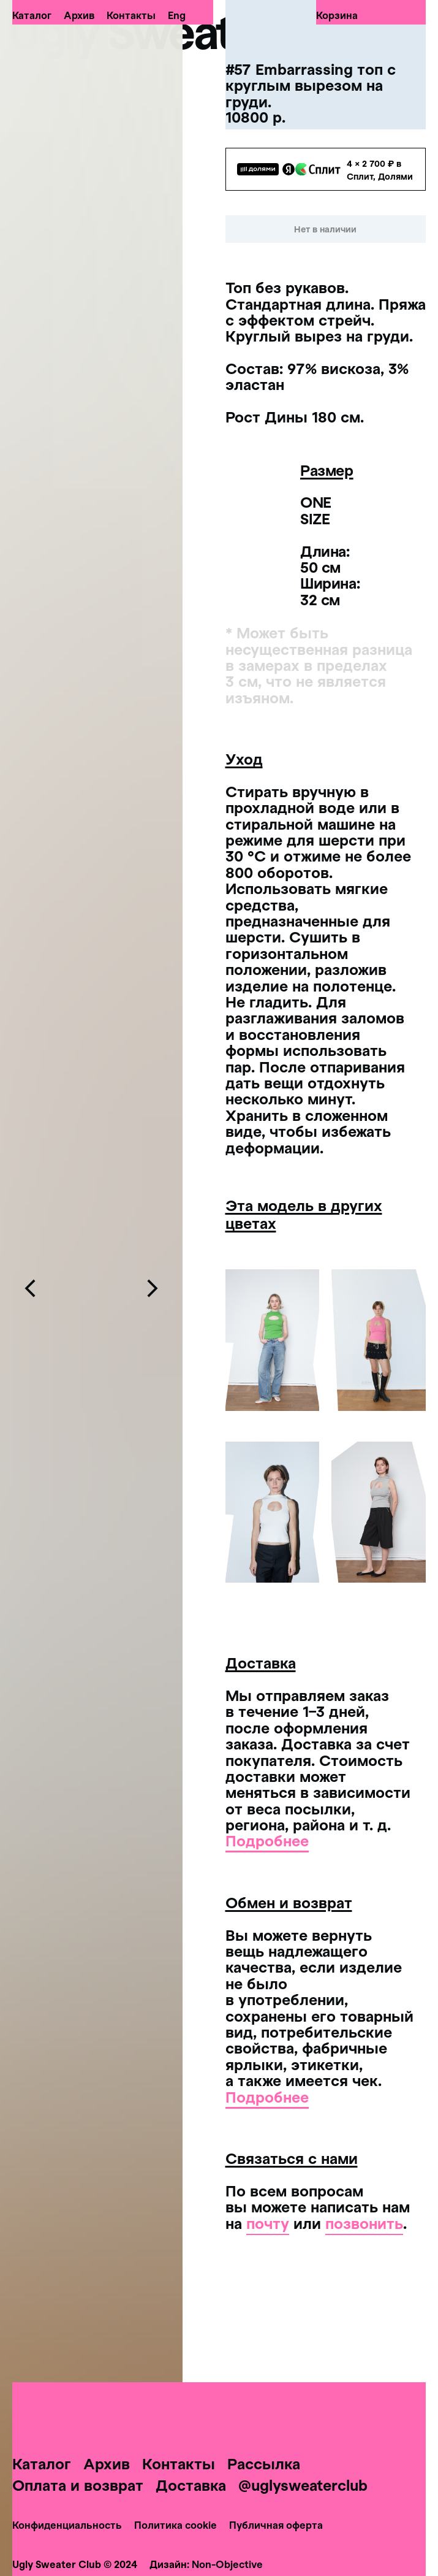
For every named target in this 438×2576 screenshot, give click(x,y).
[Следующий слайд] (152, 1288)
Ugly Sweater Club (193, 30)
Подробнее (267, 1840)
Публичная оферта (276, 2525)
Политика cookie (175, 2525)
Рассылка (263, 2463)
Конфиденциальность (67, 2525)
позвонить (364, 2223)
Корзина (337, 15)
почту (267, 2223)
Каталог (31, 15)
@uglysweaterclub (303, 2485)
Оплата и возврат (77, 2485)
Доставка (191, 2485)
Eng (177, 15)
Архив (79, 15)
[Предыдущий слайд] (30, 1288)
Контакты (131, 15)
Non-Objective (227, 2564)
